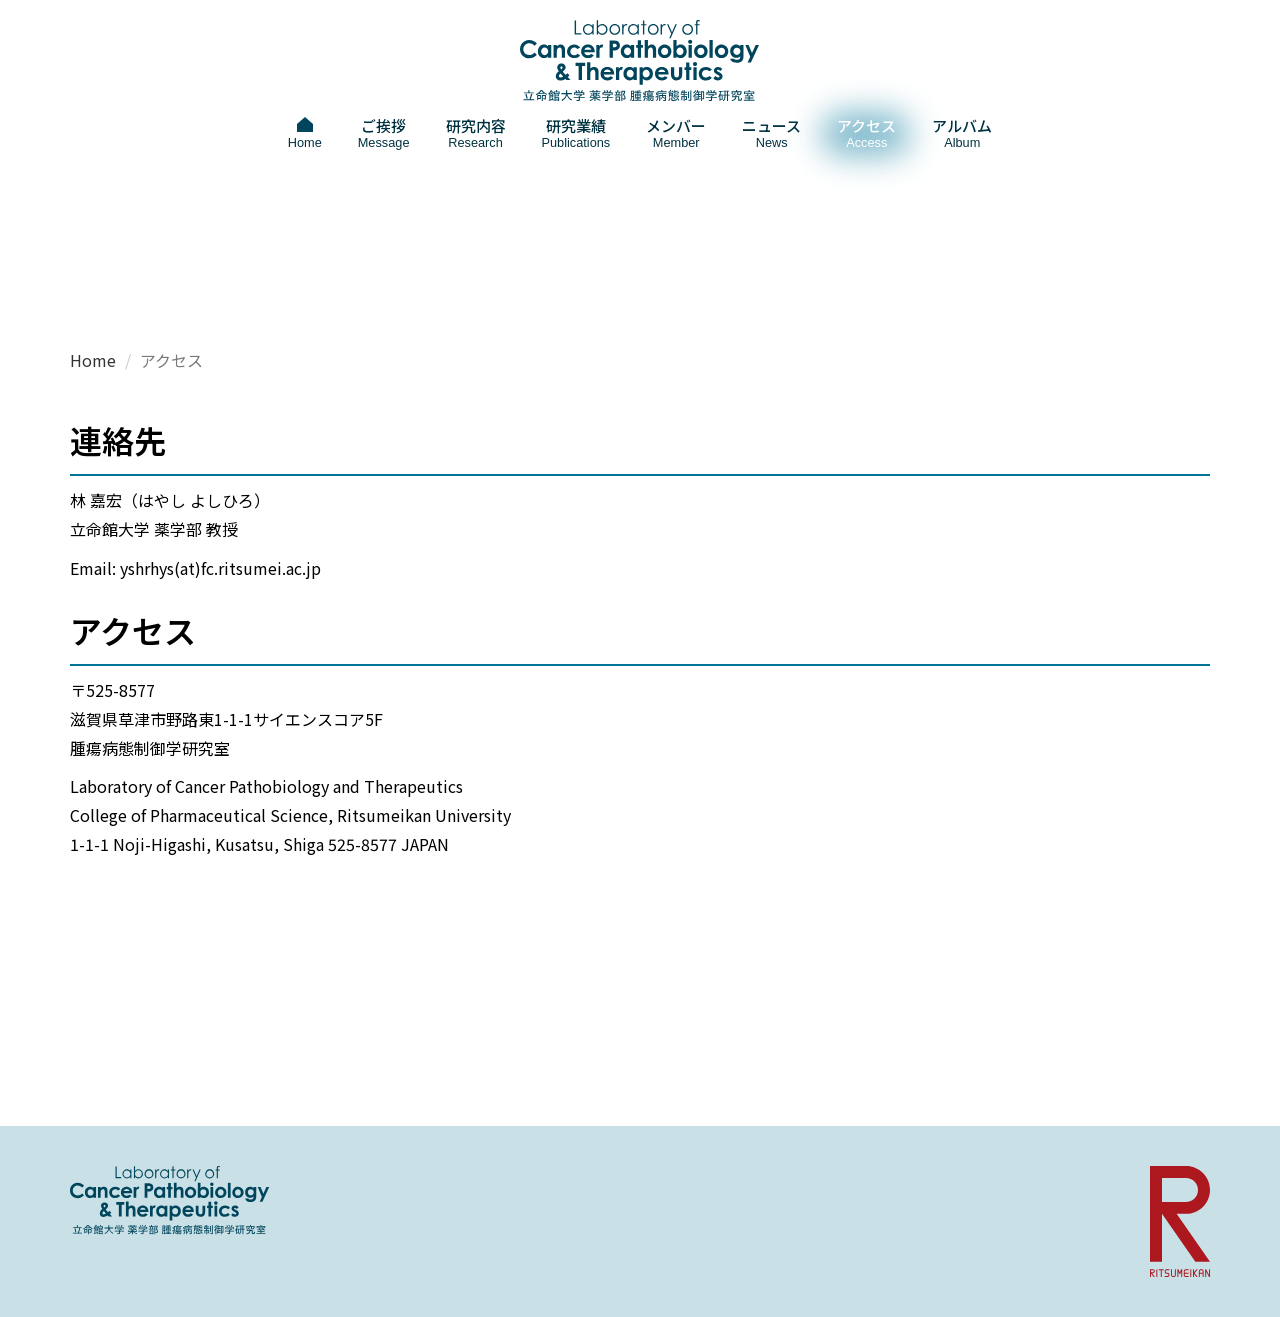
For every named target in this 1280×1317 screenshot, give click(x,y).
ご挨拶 (384, 132)
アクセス (866, 132)
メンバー (676, 132)
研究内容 (476, 132)
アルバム (962, 132)
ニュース (771, 132)
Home (93, 360)
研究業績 (576, 132)
